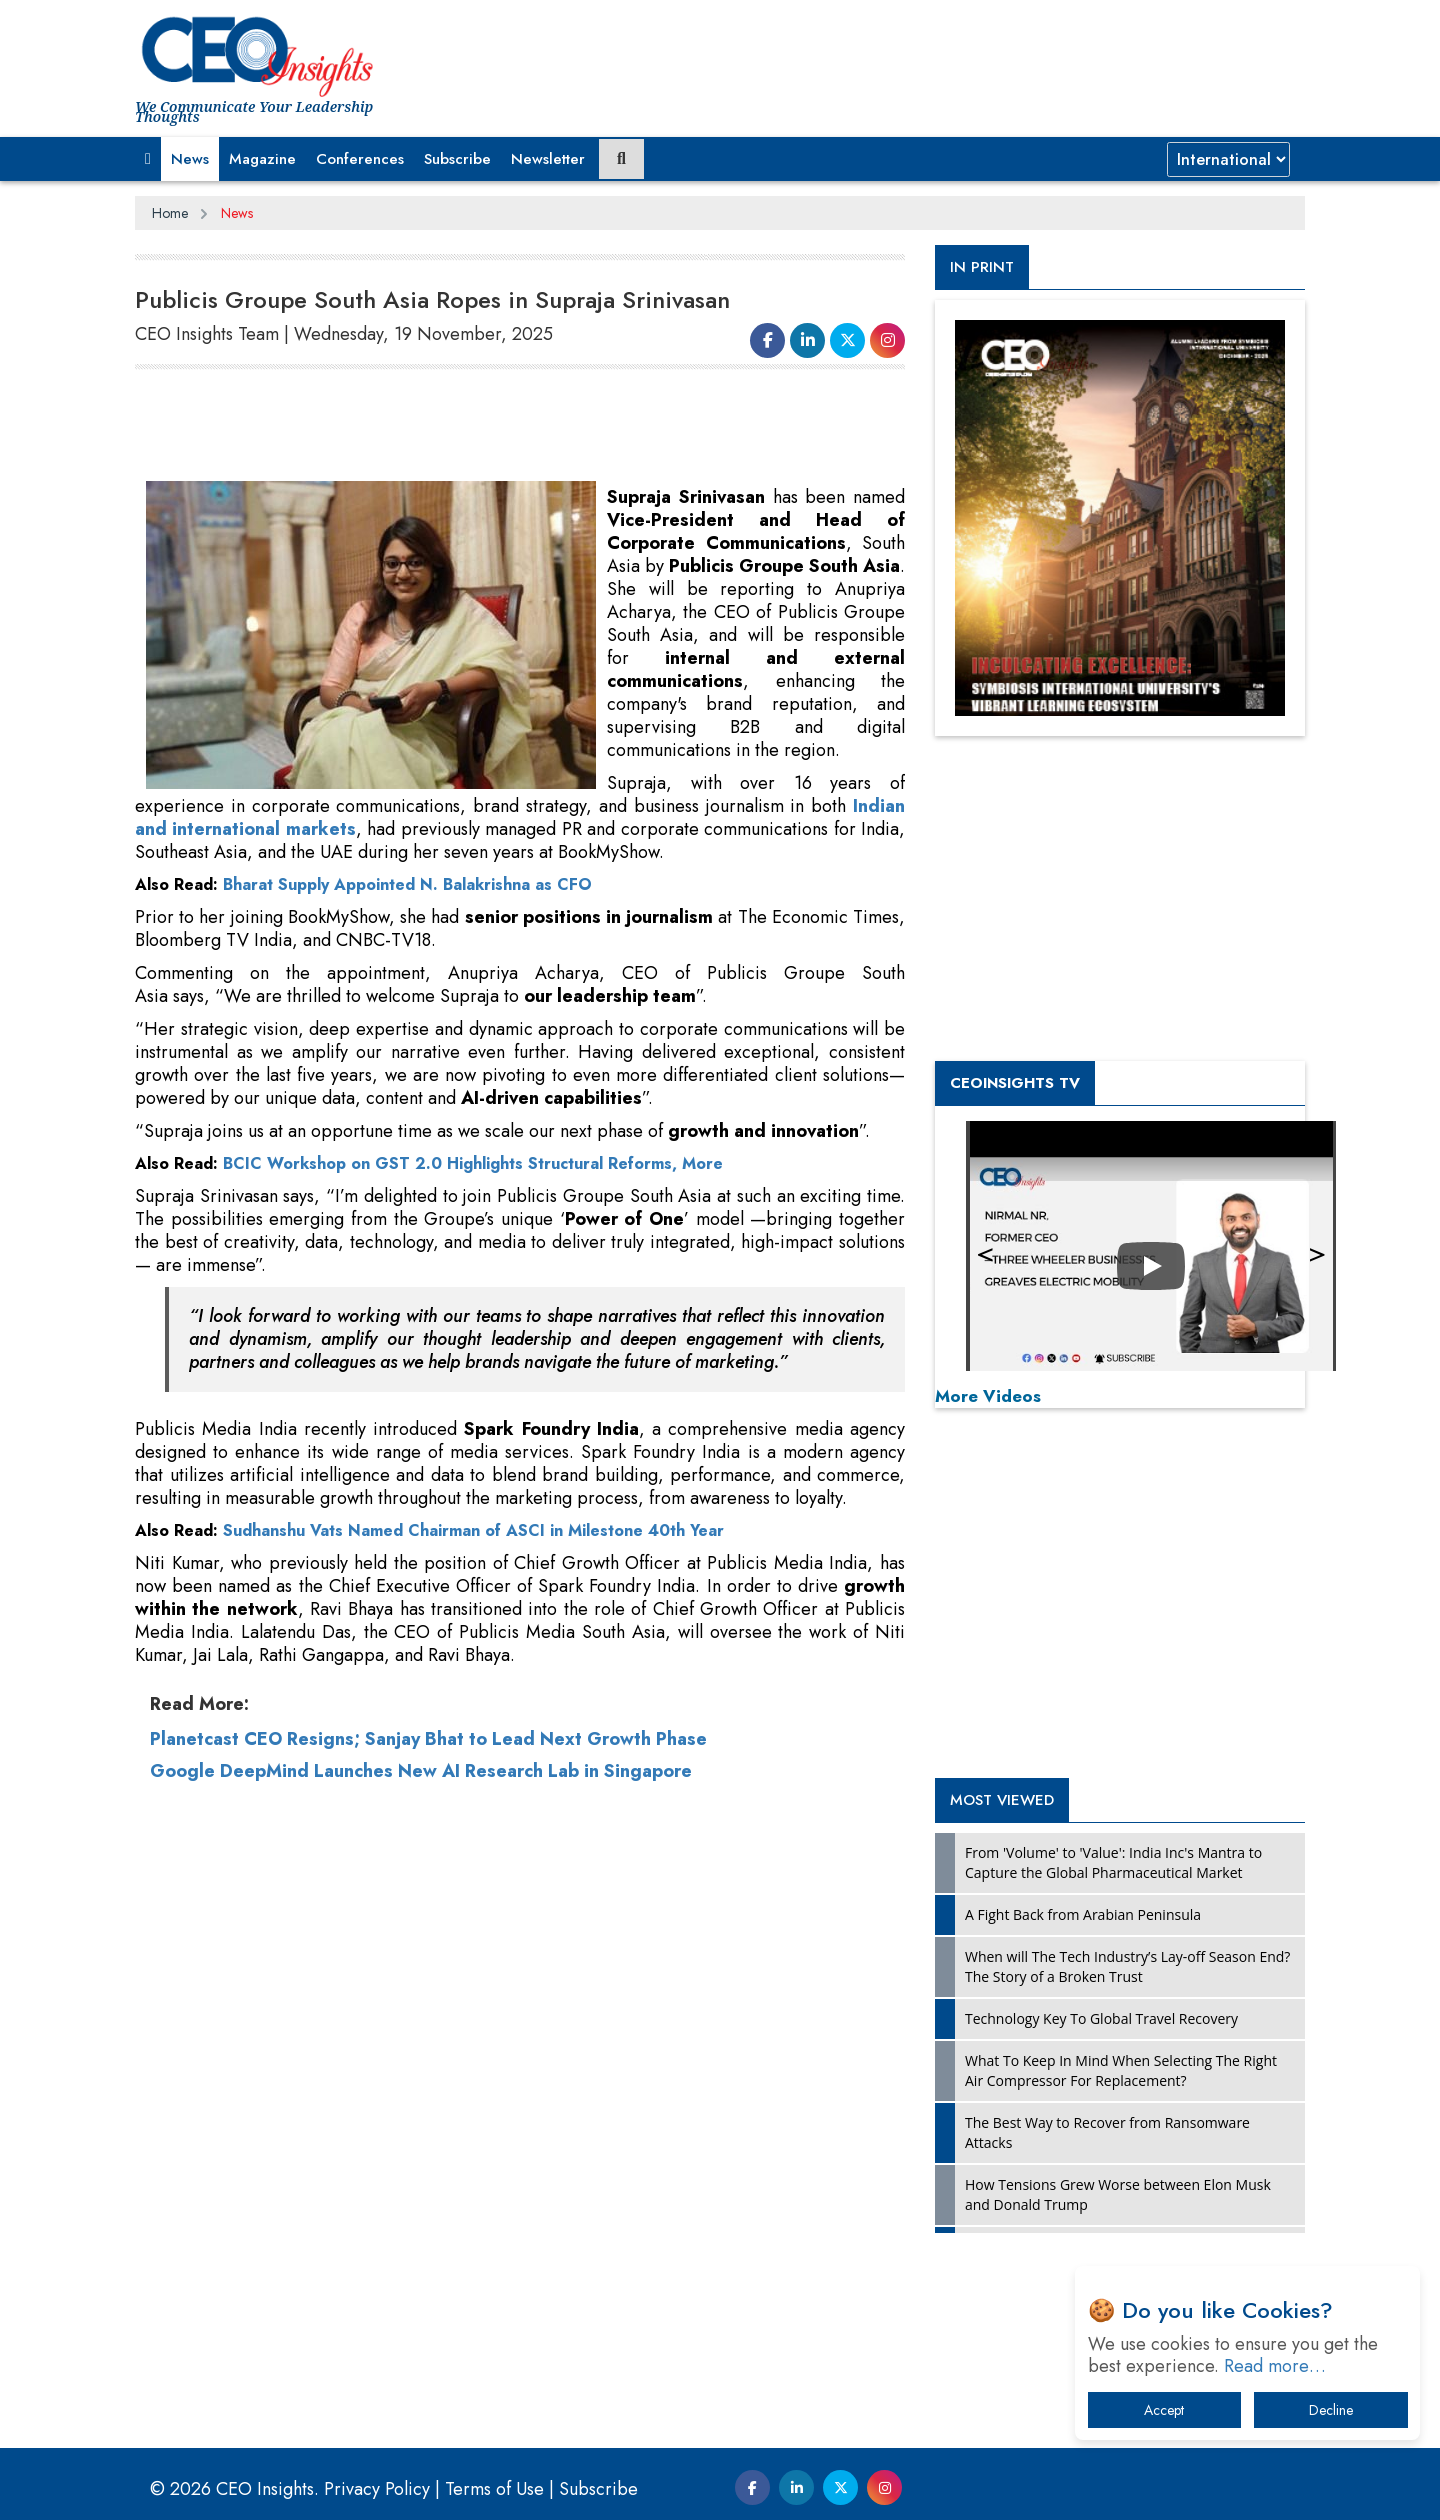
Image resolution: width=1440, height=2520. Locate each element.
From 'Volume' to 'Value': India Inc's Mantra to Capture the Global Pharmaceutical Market (1113, 1862)
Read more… (1275, 2366)
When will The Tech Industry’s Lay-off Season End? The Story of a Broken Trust (1127, 1966)
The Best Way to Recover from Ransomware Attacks (1107, 2132)
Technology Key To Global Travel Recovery (1101, 2018)
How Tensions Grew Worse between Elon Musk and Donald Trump (1118, 2194)
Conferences (360, 159)
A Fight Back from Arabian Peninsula (1083, 1914)
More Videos (988, 1396)
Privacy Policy (377, 2489)
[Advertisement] (499, 426)
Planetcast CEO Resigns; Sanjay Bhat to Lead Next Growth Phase (428, 1739)
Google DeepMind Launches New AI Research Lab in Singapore (421, 1771)
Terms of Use (494, 2489)
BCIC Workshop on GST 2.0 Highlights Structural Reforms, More (473, 1163)
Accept (1164, 2410)
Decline (1331, 2410)
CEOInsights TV (1015, 1083)
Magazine (262, 159)
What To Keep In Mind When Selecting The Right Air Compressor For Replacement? (1121, 2070)
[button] (148, 159)
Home (170, 213)
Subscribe (457, 159)
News (190, 159)
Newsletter (548, 159)
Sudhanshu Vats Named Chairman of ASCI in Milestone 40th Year (473, 1530)
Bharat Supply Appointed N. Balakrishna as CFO (407, 884)
